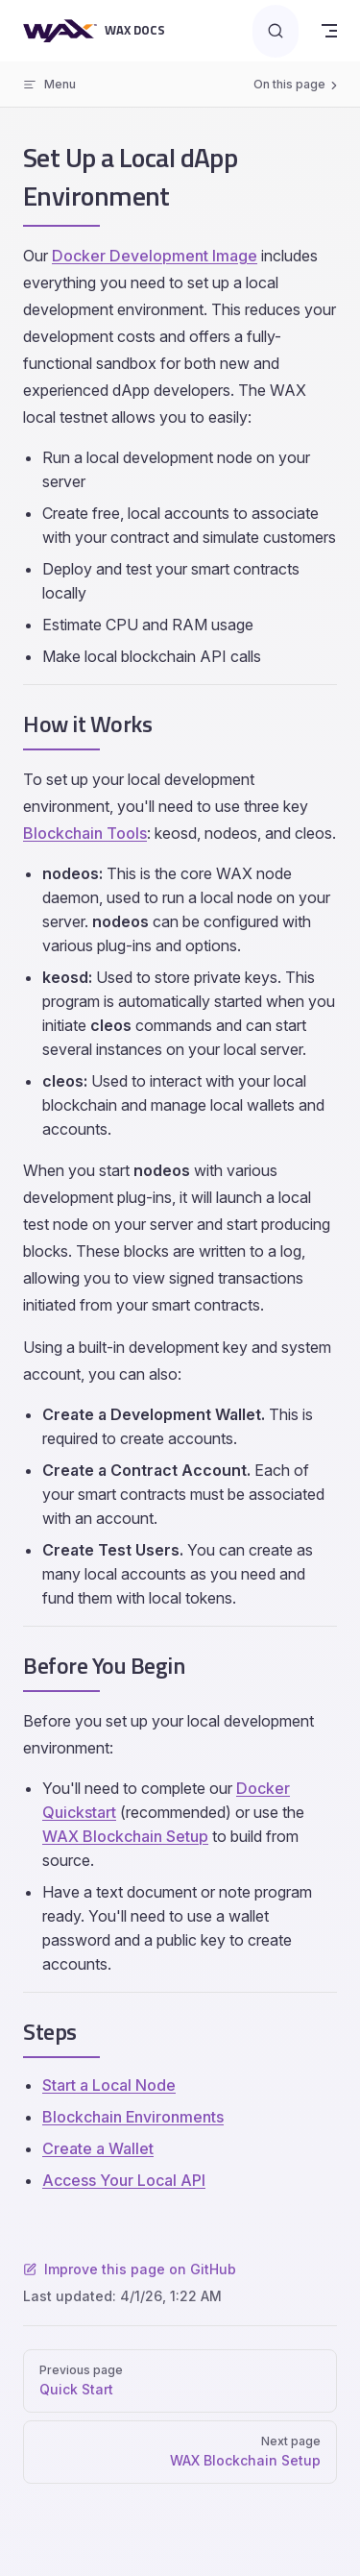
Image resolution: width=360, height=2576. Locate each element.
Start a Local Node (109, 2085)
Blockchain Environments (133, 2116)
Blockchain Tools (85, 833)
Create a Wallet (98, 2148)
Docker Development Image (154, 255)
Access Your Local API (123, 2180)
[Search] (275, 31)
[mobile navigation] (329, 30)
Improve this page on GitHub (129, 2269)
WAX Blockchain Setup (125, 1836)
